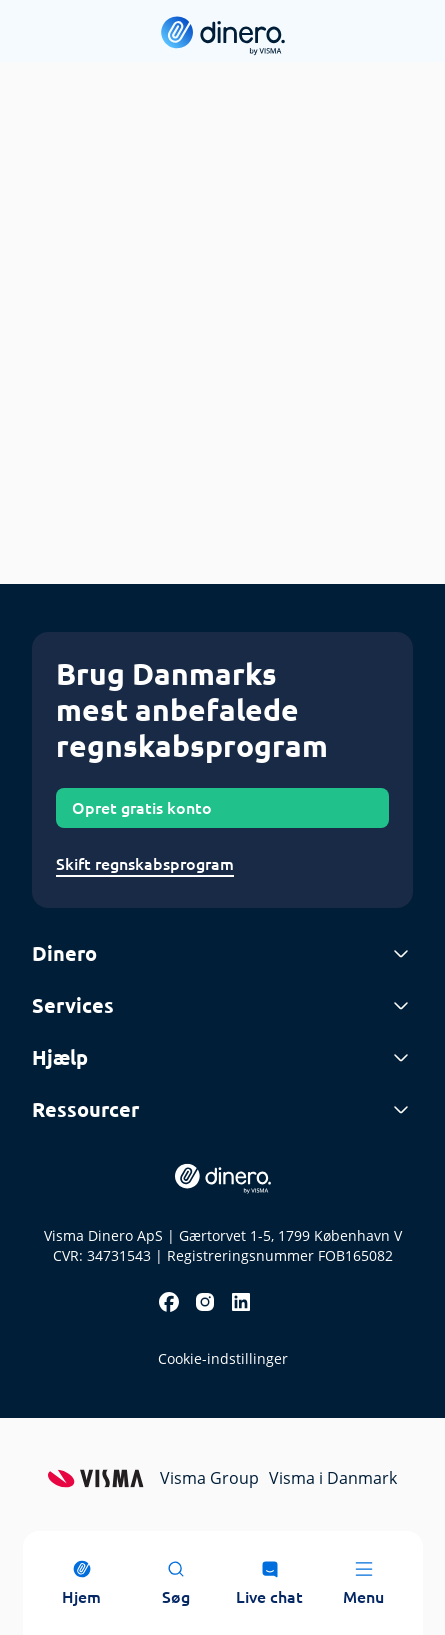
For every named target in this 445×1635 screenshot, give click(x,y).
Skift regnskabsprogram (145, 864)
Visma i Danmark (333, 1478)
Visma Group (209, 1478)
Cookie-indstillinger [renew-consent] (223, 1358)
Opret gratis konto (142, 808)
